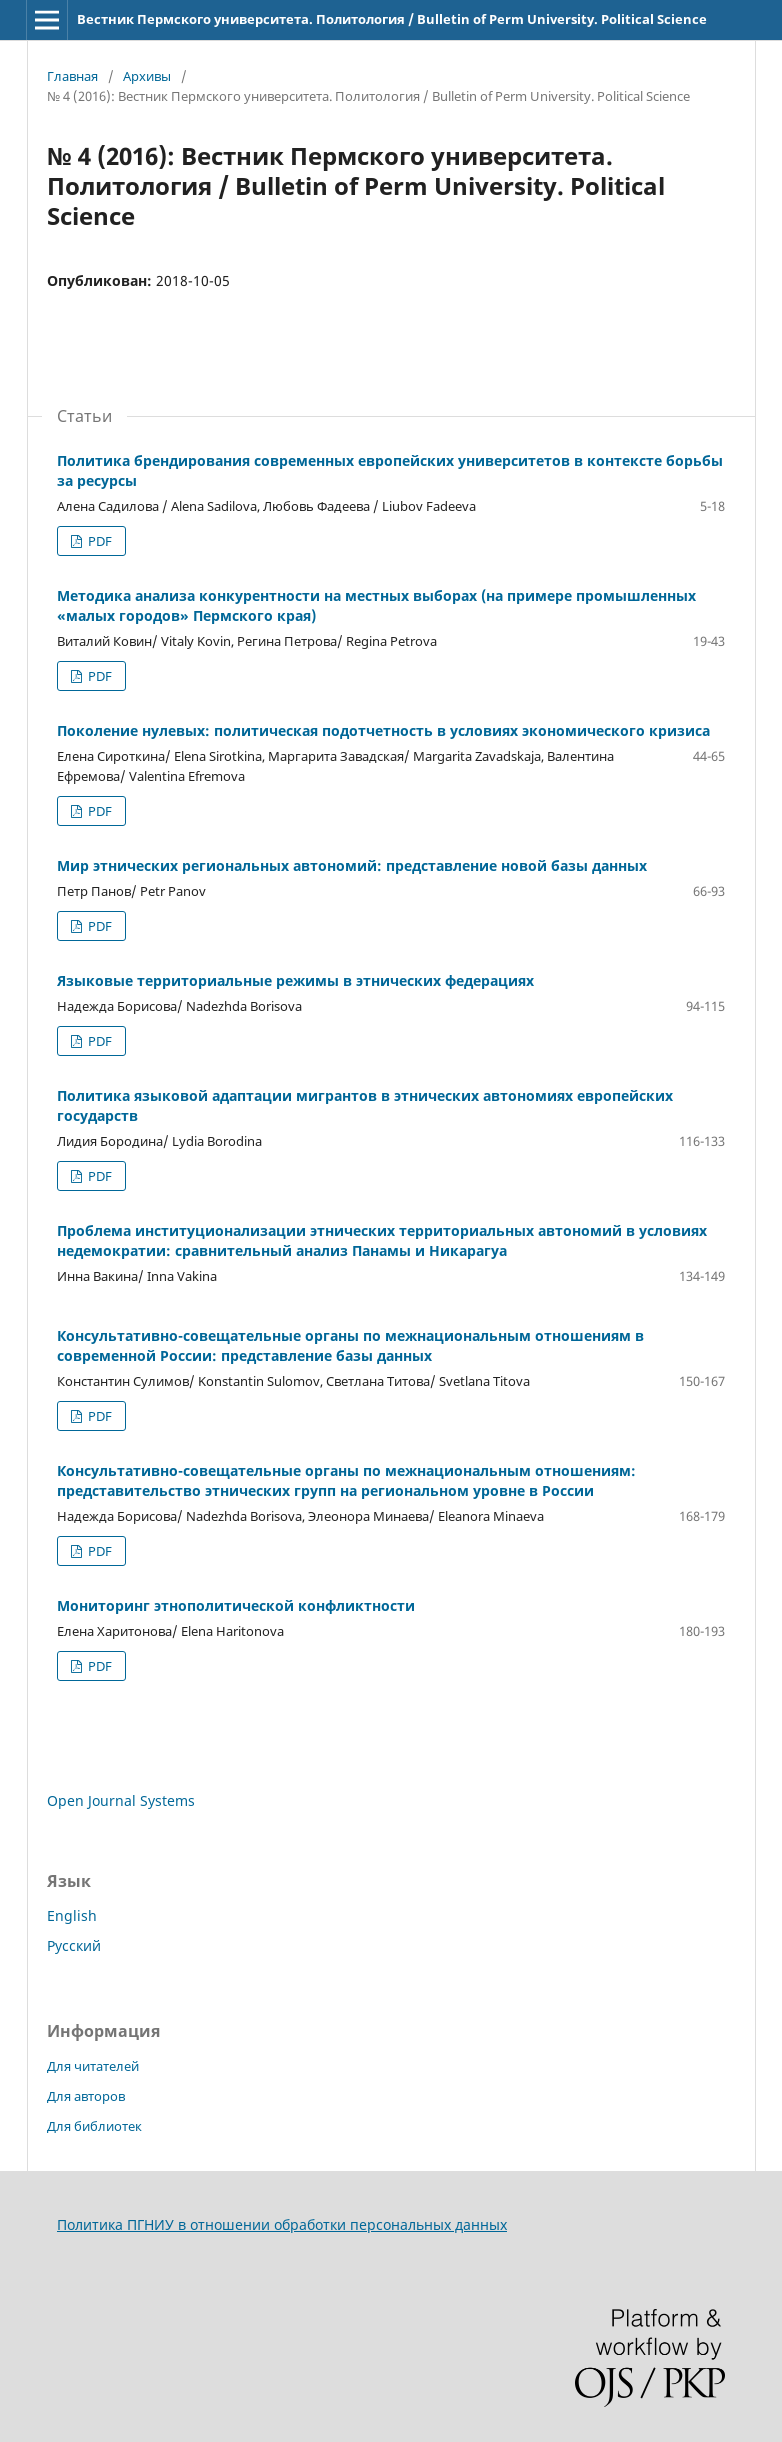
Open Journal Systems (121, 1800)
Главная (72, 76)
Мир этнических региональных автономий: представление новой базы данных (352, 865)
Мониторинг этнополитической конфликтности (236, 1605)
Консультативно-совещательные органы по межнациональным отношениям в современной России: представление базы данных (350, 1345)
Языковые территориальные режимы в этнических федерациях (295, 980)
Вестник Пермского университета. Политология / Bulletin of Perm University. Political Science (392, 19)
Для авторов (86, 2096)
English (72, 1915)
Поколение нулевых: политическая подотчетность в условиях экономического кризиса (383, 730)
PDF (98, 541)
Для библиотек (94, 2126)
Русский (74, 1945)
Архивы (147, 76)
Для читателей (93, 2066)
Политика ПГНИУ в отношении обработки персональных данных (282, 2224)
